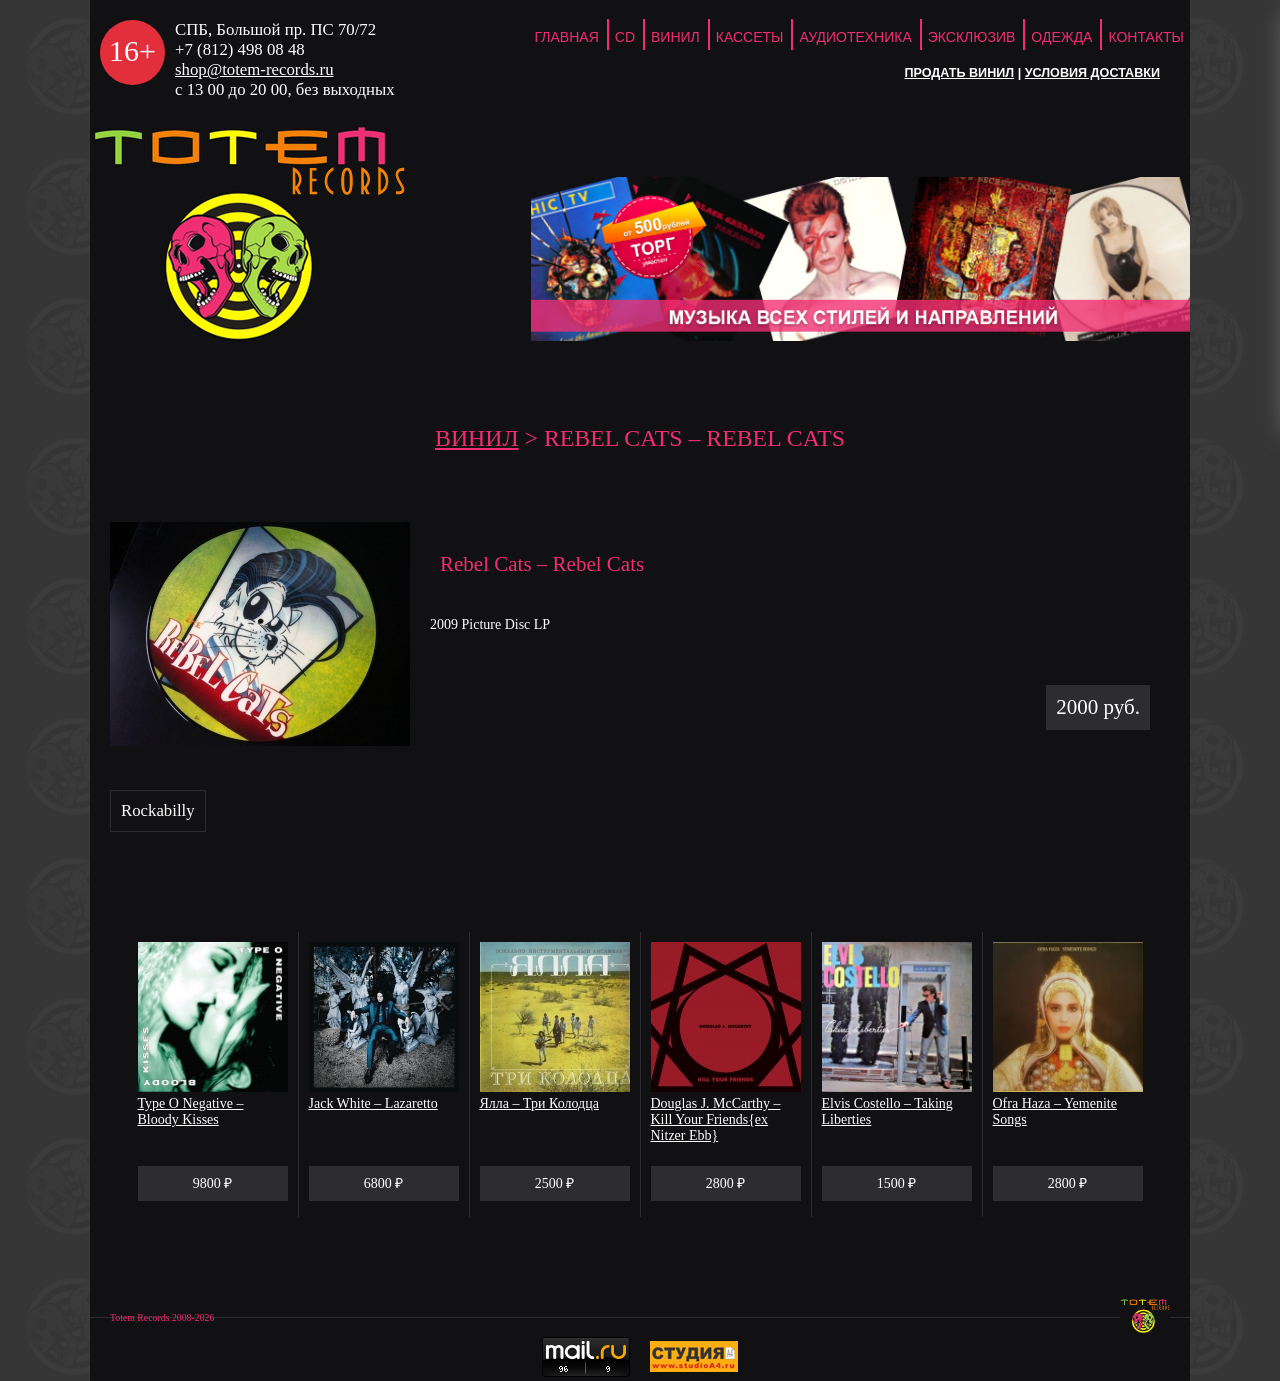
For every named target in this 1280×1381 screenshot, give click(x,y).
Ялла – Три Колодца (539, 1103)
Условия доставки (1092, 73)
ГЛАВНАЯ (567, 37)
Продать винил (959, 73)
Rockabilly (158, 810)
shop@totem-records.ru (254, 69)
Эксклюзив (972, 37)
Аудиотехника (855, 37)
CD (625, 37)
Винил (675, 37)
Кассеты (750, 37)
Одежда (1061, 37)
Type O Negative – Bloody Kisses (191, 1111)
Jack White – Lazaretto (373, 1103)
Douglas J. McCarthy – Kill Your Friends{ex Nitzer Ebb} (716, 1119)
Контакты (1146, 37)
